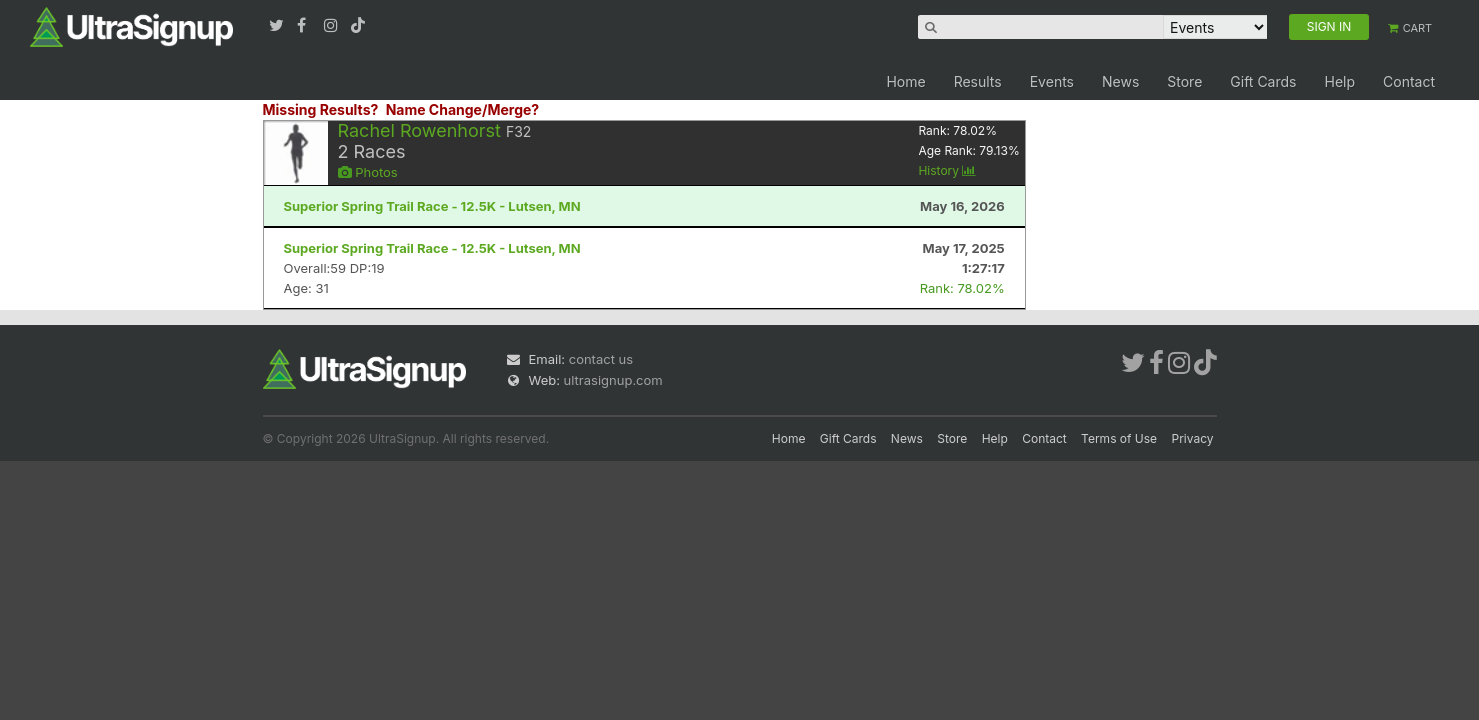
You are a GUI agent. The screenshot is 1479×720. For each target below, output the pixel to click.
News (1120, 81)
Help (1339, 81)
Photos (368, 172)
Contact (1409, 81)
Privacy (1193, 438)
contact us (601, 359)
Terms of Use (1119, 438)
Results (978, 81)
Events (1052, 81)
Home (905, 81)
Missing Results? (321, 109)
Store (1184, 81)
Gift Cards (1263, 81)
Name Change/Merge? (463, 109)
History (947, 170)
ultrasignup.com (613, 380)
